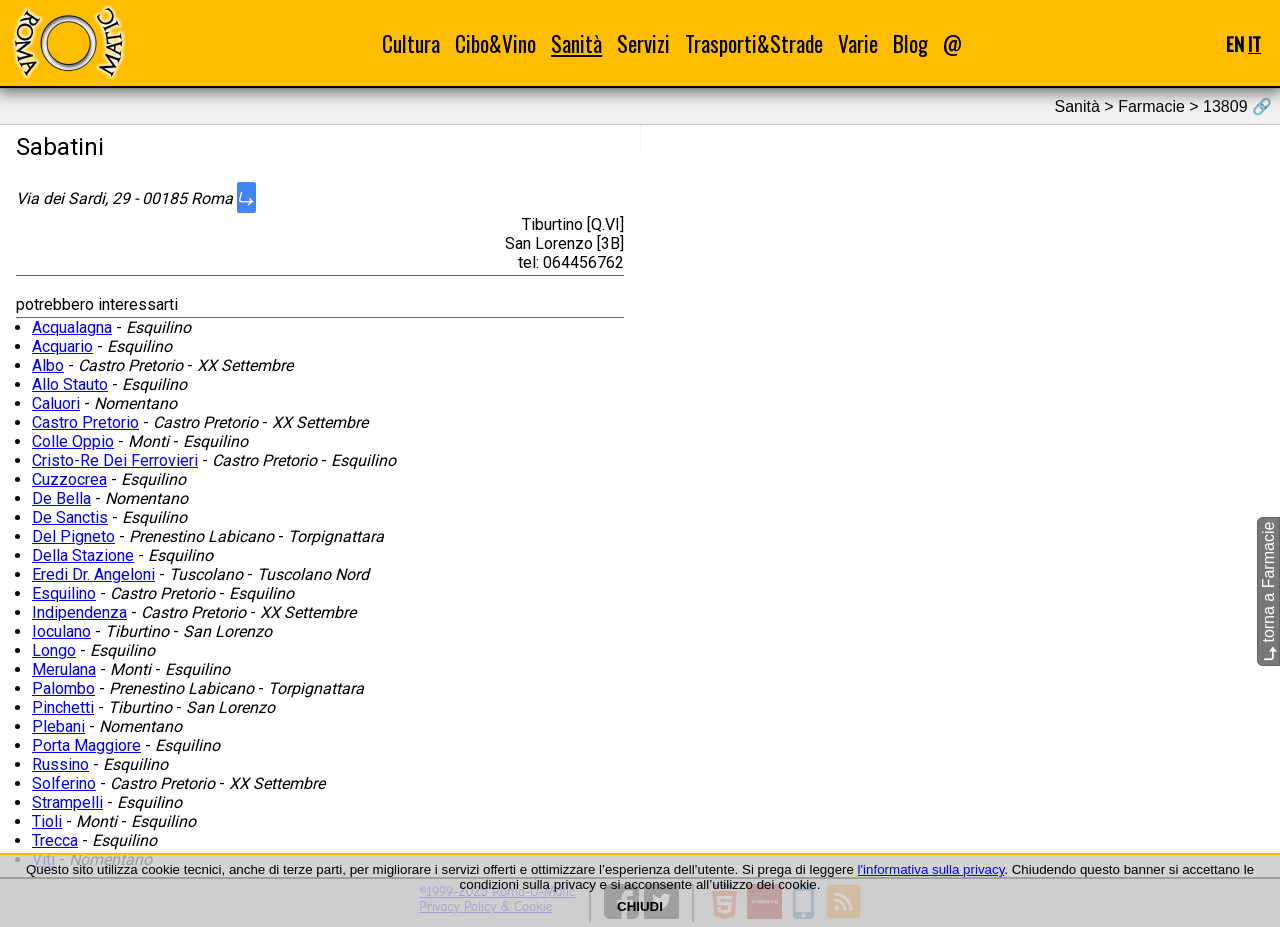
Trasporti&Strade (754, 43)
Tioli (47, 821)
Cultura (411, 43)
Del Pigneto (73, 536)
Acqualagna (72, 327)
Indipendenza (79, 612)
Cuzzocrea (69, 479)
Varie (858, 43)
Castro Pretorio (85, 422)
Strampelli (67, 802)
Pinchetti (63, 707)
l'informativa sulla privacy (931, 869)
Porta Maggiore (86, 745)
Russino (60, 764)
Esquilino (64, 593)
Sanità (576, 43)
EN (1235, 43)
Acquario (62, 346)
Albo (48, 365)
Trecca (55, 840)
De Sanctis (70, 517)
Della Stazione (83, 555)
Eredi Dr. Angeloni (93, 574)
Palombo (63, 688)
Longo (54, 650)
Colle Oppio (73, 441)
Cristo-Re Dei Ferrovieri (115, 460)
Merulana (64, 669)
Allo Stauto (70, 384)
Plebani (58, 726)
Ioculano (61, 631)
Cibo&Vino (495, 43)
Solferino (64, 783)
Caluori (56, 403)
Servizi (643, 43)
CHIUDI (640, 906)
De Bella (61, 498)
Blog (910, 43)
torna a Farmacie (1268, 591)
